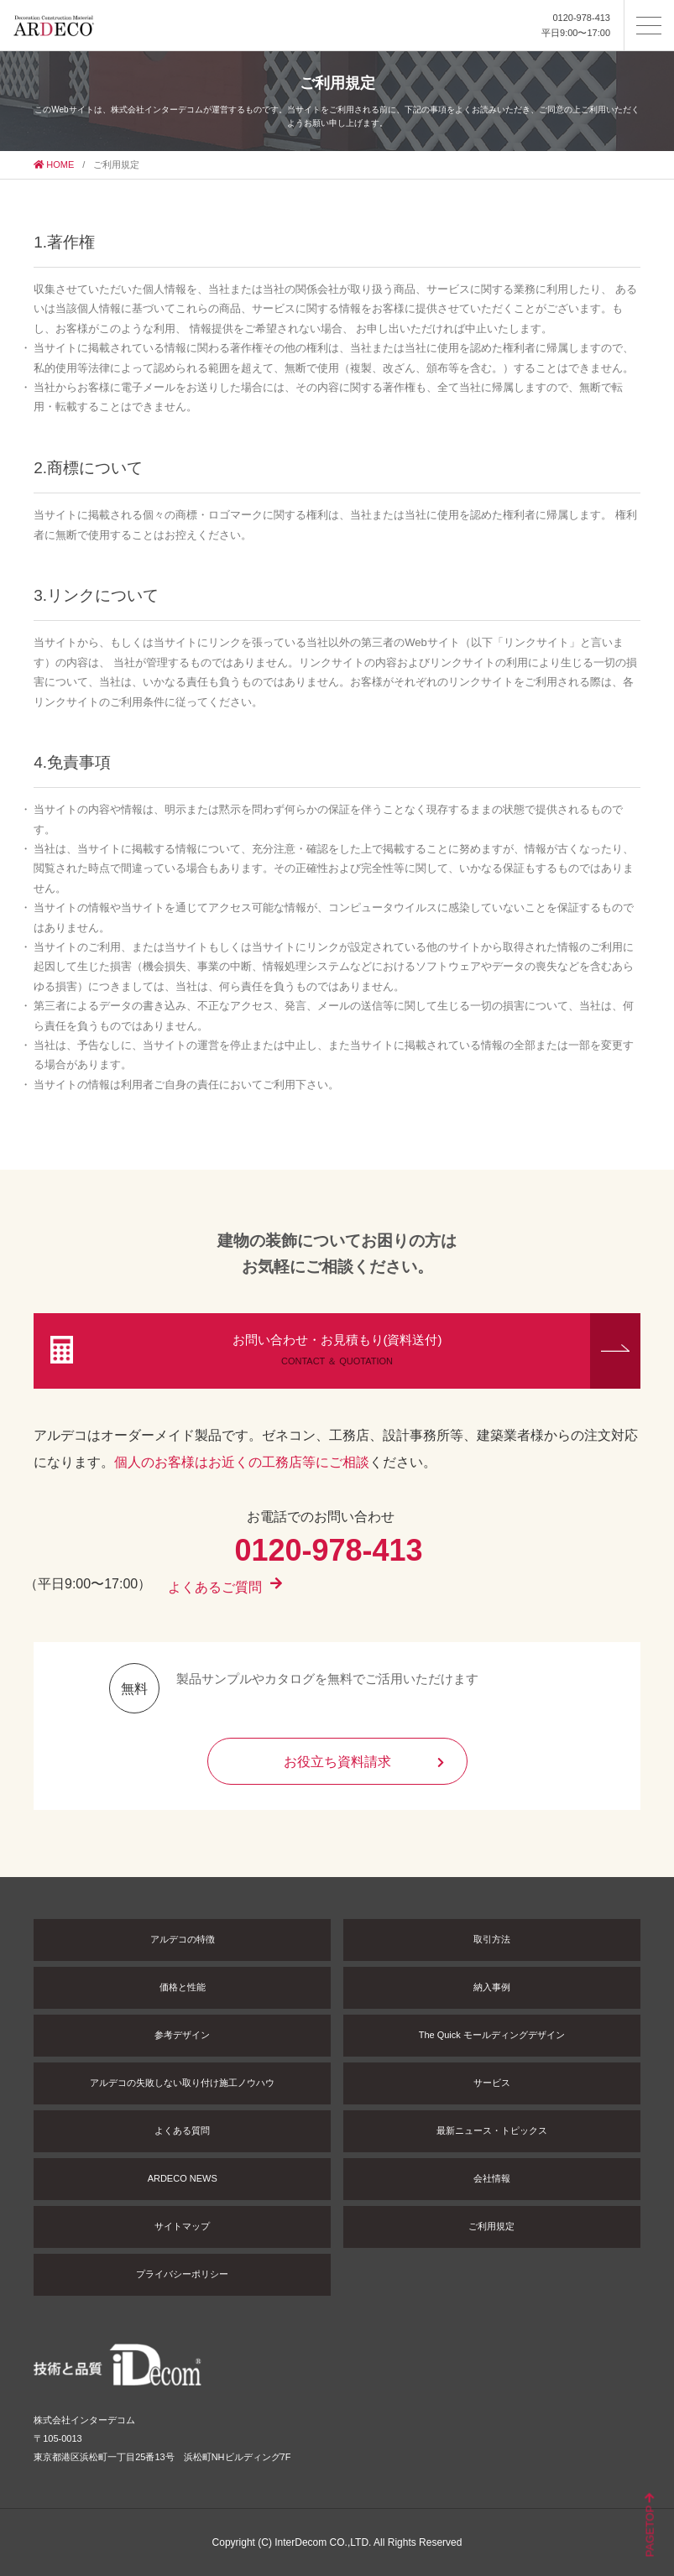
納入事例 (491, 1987)
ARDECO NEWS (182, 2178)
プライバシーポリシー (182, 2274)
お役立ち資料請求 (364, 1762)
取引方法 (491, 1939)
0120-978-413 (581, 18)
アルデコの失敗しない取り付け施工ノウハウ (182, 2083)
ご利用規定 (491, 2226)
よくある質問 (182, 2130)
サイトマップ (182, 2226)
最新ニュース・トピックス (491, 2130)
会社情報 (491, 2178)
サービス (491, 2083)
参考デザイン (182, 2035)
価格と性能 (182, 1987)
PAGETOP (650, 2526)
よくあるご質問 (225, 1593)
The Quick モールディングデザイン (492, 2035)
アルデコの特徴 (182, 1939)
